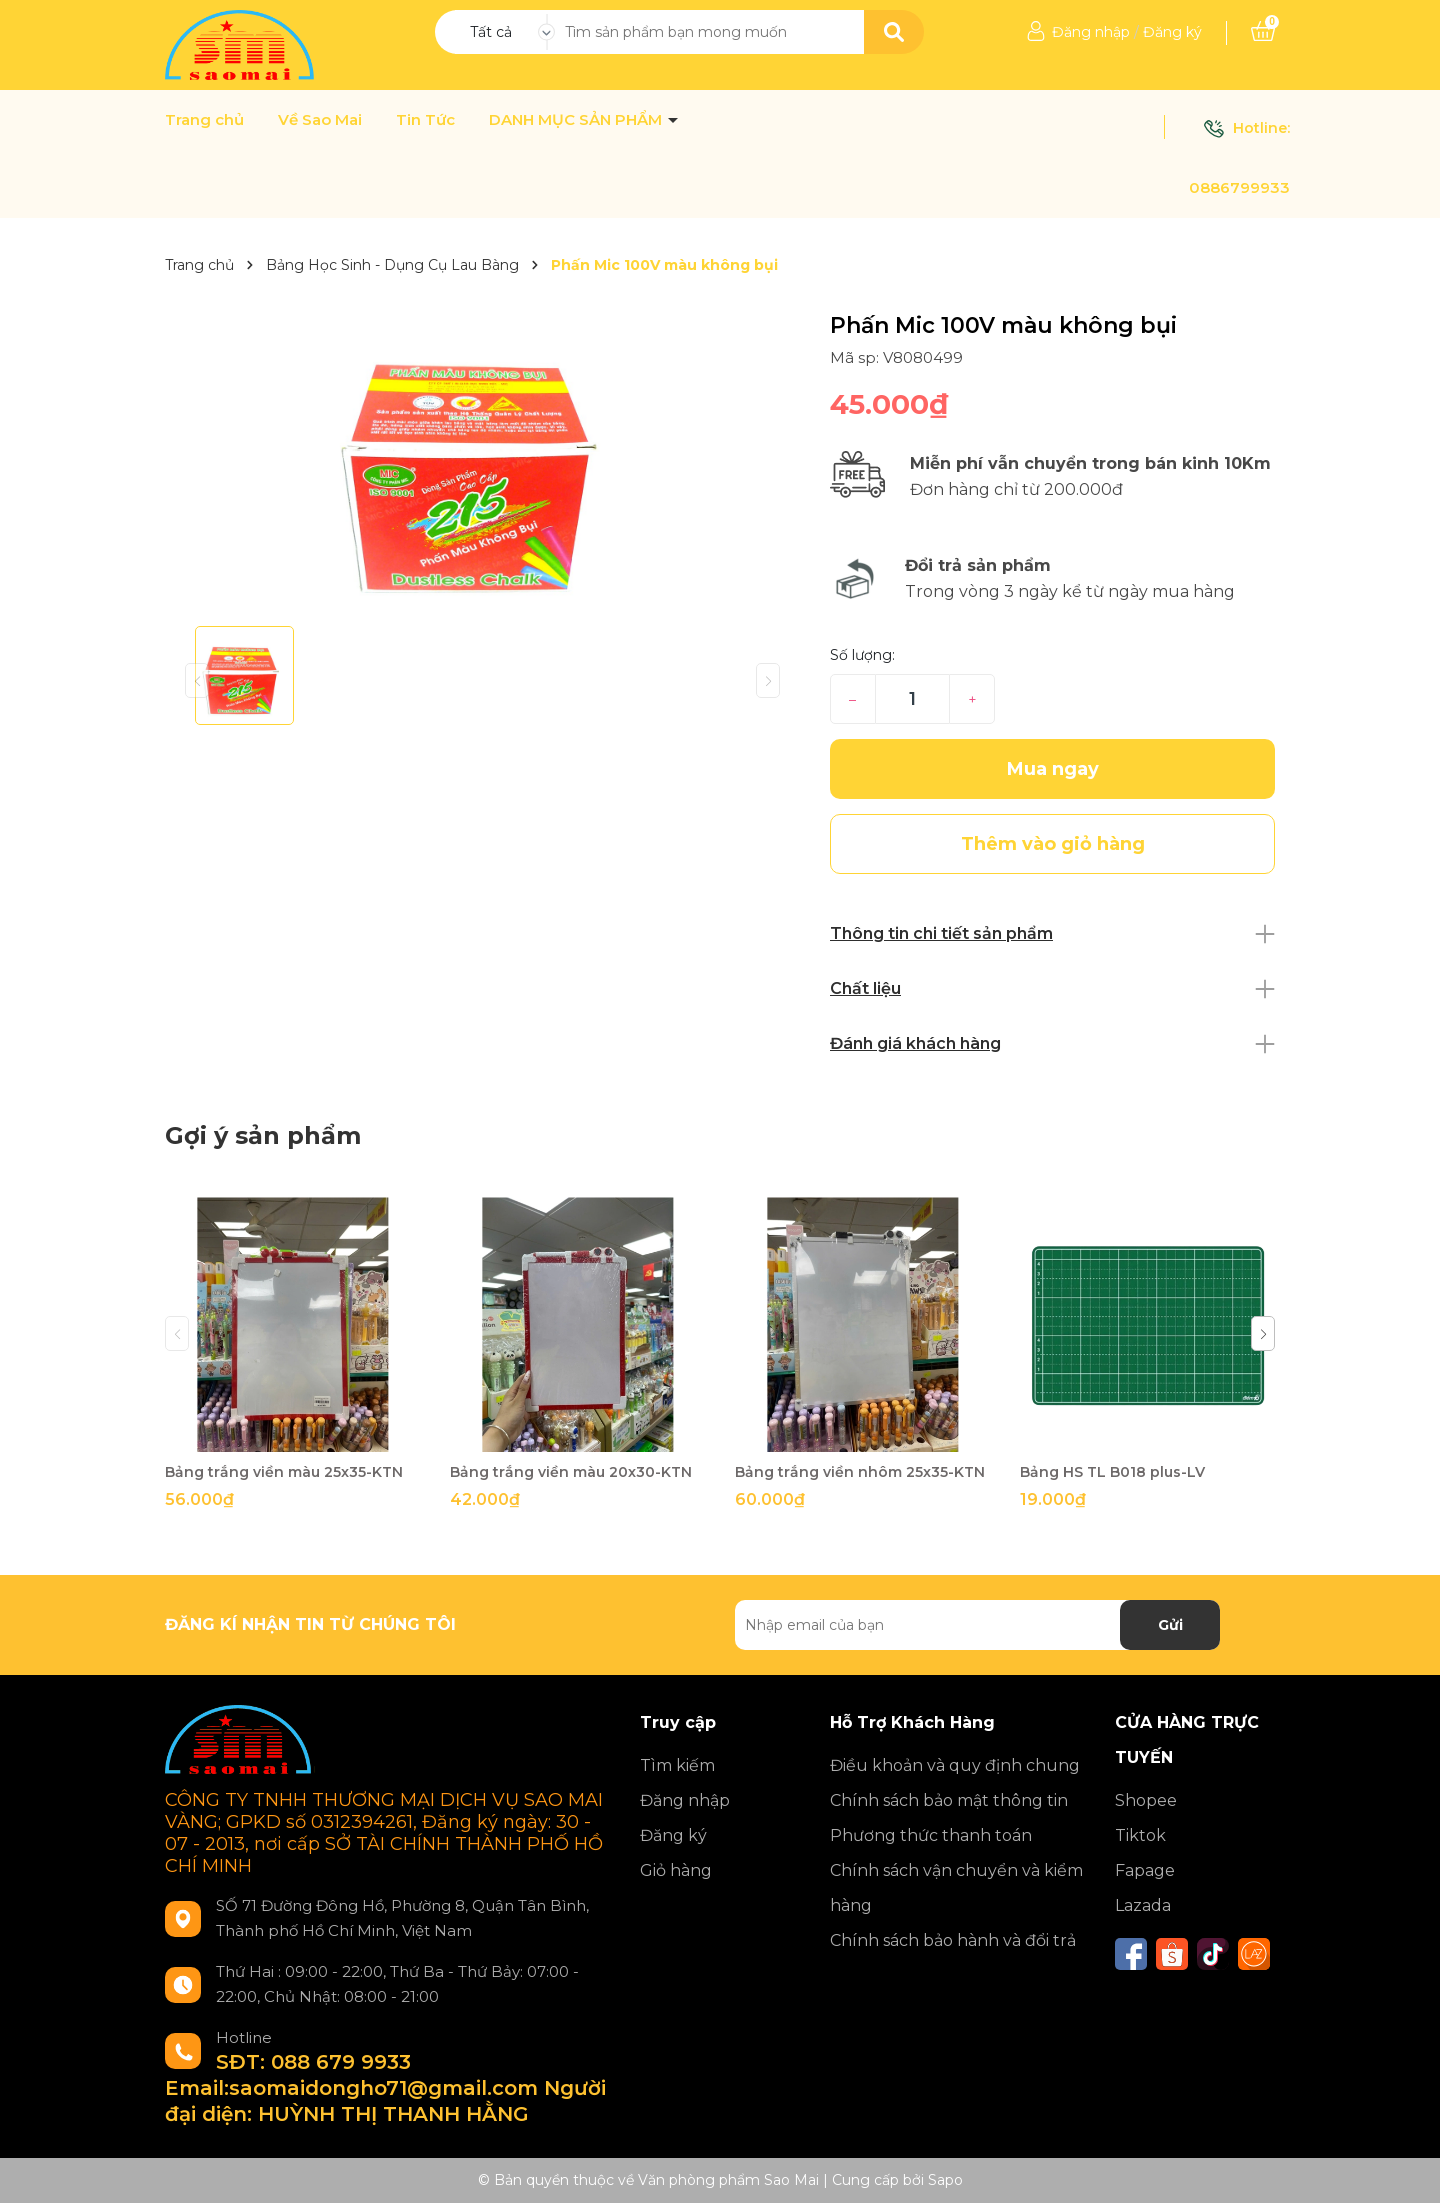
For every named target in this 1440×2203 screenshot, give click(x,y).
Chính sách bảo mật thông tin (949, 1800)
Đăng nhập (1091, 32)
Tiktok (1140, 1835)
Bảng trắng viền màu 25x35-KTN (284, 1472)
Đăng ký (1172, 32)
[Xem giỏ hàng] (1263, 32)
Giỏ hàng (676, 1870)
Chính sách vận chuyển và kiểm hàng (956, 1888)
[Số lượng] (912, 699)
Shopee (1146, 1800)
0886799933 (1239, 187)
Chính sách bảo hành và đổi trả (953, 1940)
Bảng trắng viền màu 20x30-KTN (571, 1472)
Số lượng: (862, 655)
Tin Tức (425, 120)
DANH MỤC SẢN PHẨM (577, 120)
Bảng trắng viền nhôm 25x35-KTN (860, 1472)
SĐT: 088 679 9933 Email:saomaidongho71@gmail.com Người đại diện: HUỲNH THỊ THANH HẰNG (385, 2088)
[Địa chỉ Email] (977, 1625)
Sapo (945, 2180)
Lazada (1143, 1905)
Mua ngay (1053, 769)
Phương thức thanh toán (931, 1835)
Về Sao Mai (320, 120)
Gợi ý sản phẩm (263, 1135)
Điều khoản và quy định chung (955, 1765)
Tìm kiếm (677, 1765)
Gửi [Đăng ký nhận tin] (1170, 1625)
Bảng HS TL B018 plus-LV (1112, 1472)
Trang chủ (204, 120)
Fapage (1145, 1870)
